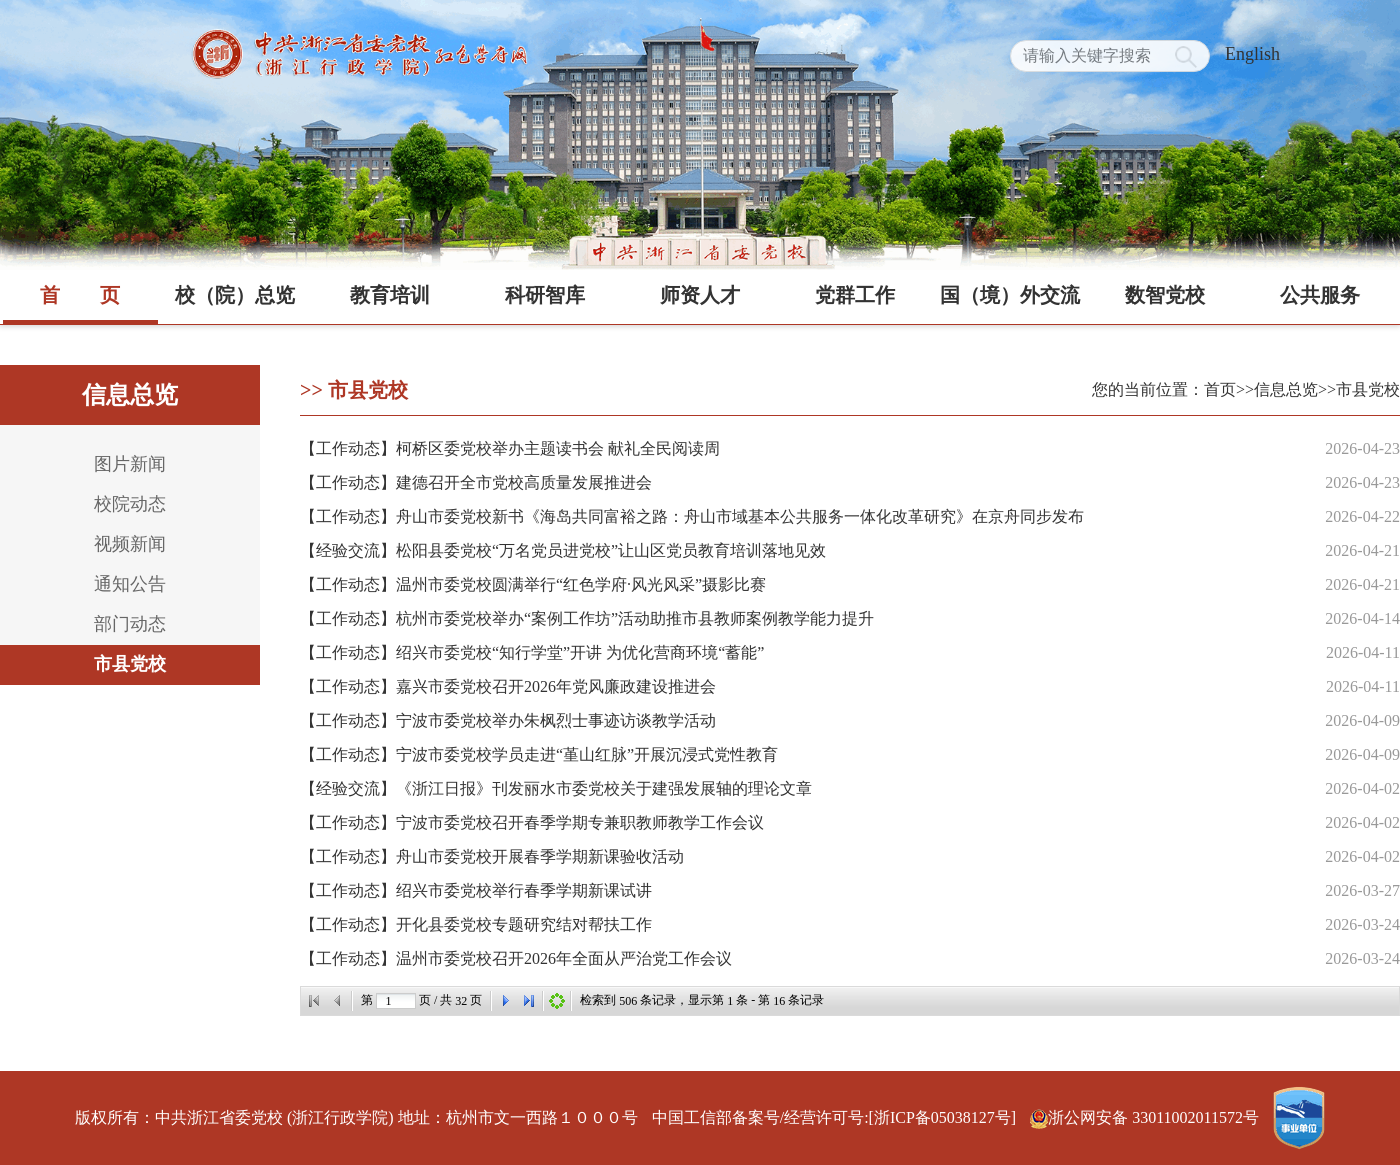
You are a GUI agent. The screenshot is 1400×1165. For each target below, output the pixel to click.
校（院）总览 (235, 295)
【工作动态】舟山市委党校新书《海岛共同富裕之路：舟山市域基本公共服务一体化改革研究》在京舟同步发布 (692, 516)
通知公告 (130, 584)
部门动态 (130, 624)
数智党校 (1165, 295)
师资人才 (700, 295)
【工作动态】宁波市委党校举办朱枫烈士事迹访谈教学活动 (508, 720)
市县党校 (130, 664)
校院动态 (130, 504)
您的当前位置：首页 (1164, 389)
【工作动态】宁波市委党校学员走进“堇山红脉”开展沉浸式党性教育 (539, 754)
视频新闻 (130, 544)
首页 (80, 295)
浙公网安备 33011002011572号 (1146, 1117)
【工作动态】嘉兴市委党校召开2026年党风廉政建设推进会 (508, 686)
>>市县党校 (1359, 389)
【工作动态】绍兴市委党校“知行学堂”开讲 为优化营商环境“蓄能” (532, 652)
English (1252, 54)
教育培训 (390, 295)
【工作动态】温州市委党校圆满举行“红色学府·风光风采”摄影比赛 (533, 584)
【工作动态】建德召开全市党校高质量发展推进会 (476, 482)
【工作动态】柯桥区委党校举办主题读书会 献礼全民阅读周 (510, 448)
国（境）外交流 (1010, 295)
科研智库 (545, 295)
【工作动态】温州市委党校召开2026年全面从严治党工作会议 (516, 958)
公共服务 (1320, 295)
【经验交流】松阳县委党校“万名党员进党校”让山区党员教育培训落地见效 (563, 550)
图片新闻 (130, 464)
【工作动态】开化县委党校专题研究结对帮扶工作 (476, 924)
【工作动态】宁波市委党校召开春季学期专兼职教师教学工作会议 (532, 822)
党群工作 (855, 295)
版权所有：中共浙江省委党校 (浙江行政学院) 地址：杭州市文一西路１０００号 (356, 1117)
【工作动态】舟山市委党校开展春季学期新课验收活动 (492, 856)
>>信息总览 (1277, 389)
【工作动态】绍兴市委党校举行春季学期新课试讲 (476, 890)
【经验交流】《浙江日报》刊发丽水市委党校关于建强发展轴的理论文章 (556, 788)
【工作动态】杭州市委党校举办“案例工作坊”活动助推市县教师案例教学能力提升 (587, 618)
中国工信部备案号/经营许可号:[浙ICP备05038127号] (834, 1117)
